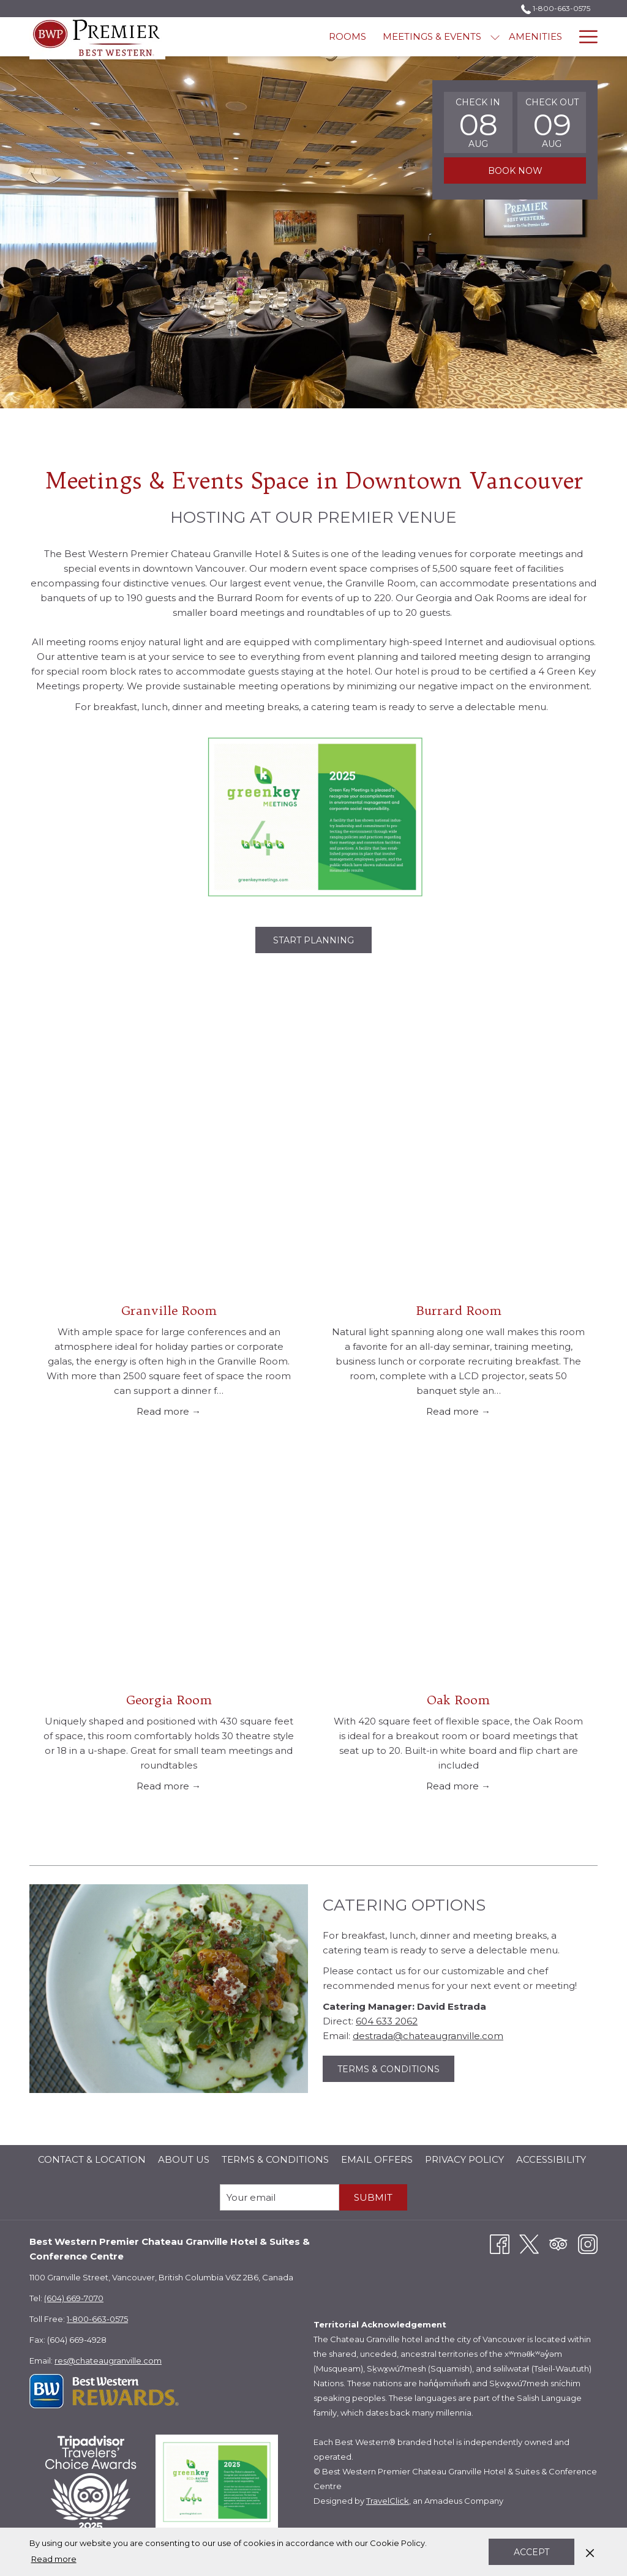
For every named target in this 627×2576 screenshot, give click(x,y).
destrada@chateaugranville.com (428, 2036)
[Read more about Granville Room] (168, 1186)
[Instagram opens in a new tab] (588, 2243)
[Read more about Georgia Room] (168, 1575)
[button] (478, 122)
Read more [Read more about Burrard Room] (453, 1411)
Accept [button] (531, 2552)
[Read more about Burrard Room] (458, 1186)
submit (373, 2197)
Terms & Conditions (395, 2072)
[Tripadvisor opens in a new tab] (558, 2243)
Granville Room (169, 1310)
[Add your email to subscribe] (279, 2197)
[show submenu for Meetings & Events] (380, 36)
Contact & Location (92, 2159)
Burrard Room (458, 1310)
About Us (183, 2159)
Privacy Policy (464, 2159)
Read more (54, 2559)
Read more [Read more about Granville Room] (164, 1411)
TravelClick (387, 2501)
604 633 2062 (387, 2021)
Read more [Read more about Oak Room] (453, 1786)
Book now (515, 170)
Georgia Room (169, 1699)
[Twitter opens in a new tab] (529, 2243)
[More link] (584, 36)
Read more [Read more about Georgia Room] (164, 1786)
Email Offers (377, 2159)
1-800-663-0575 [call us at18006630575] (555, 8)
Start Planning (322, 940)
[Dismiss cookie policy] (590, 2551)
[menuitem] (233, 36)
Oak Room (458, 1699)
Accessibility (551, 2159)
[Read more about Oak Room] (458, 1575)
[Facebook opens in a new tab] (499, 2243)
